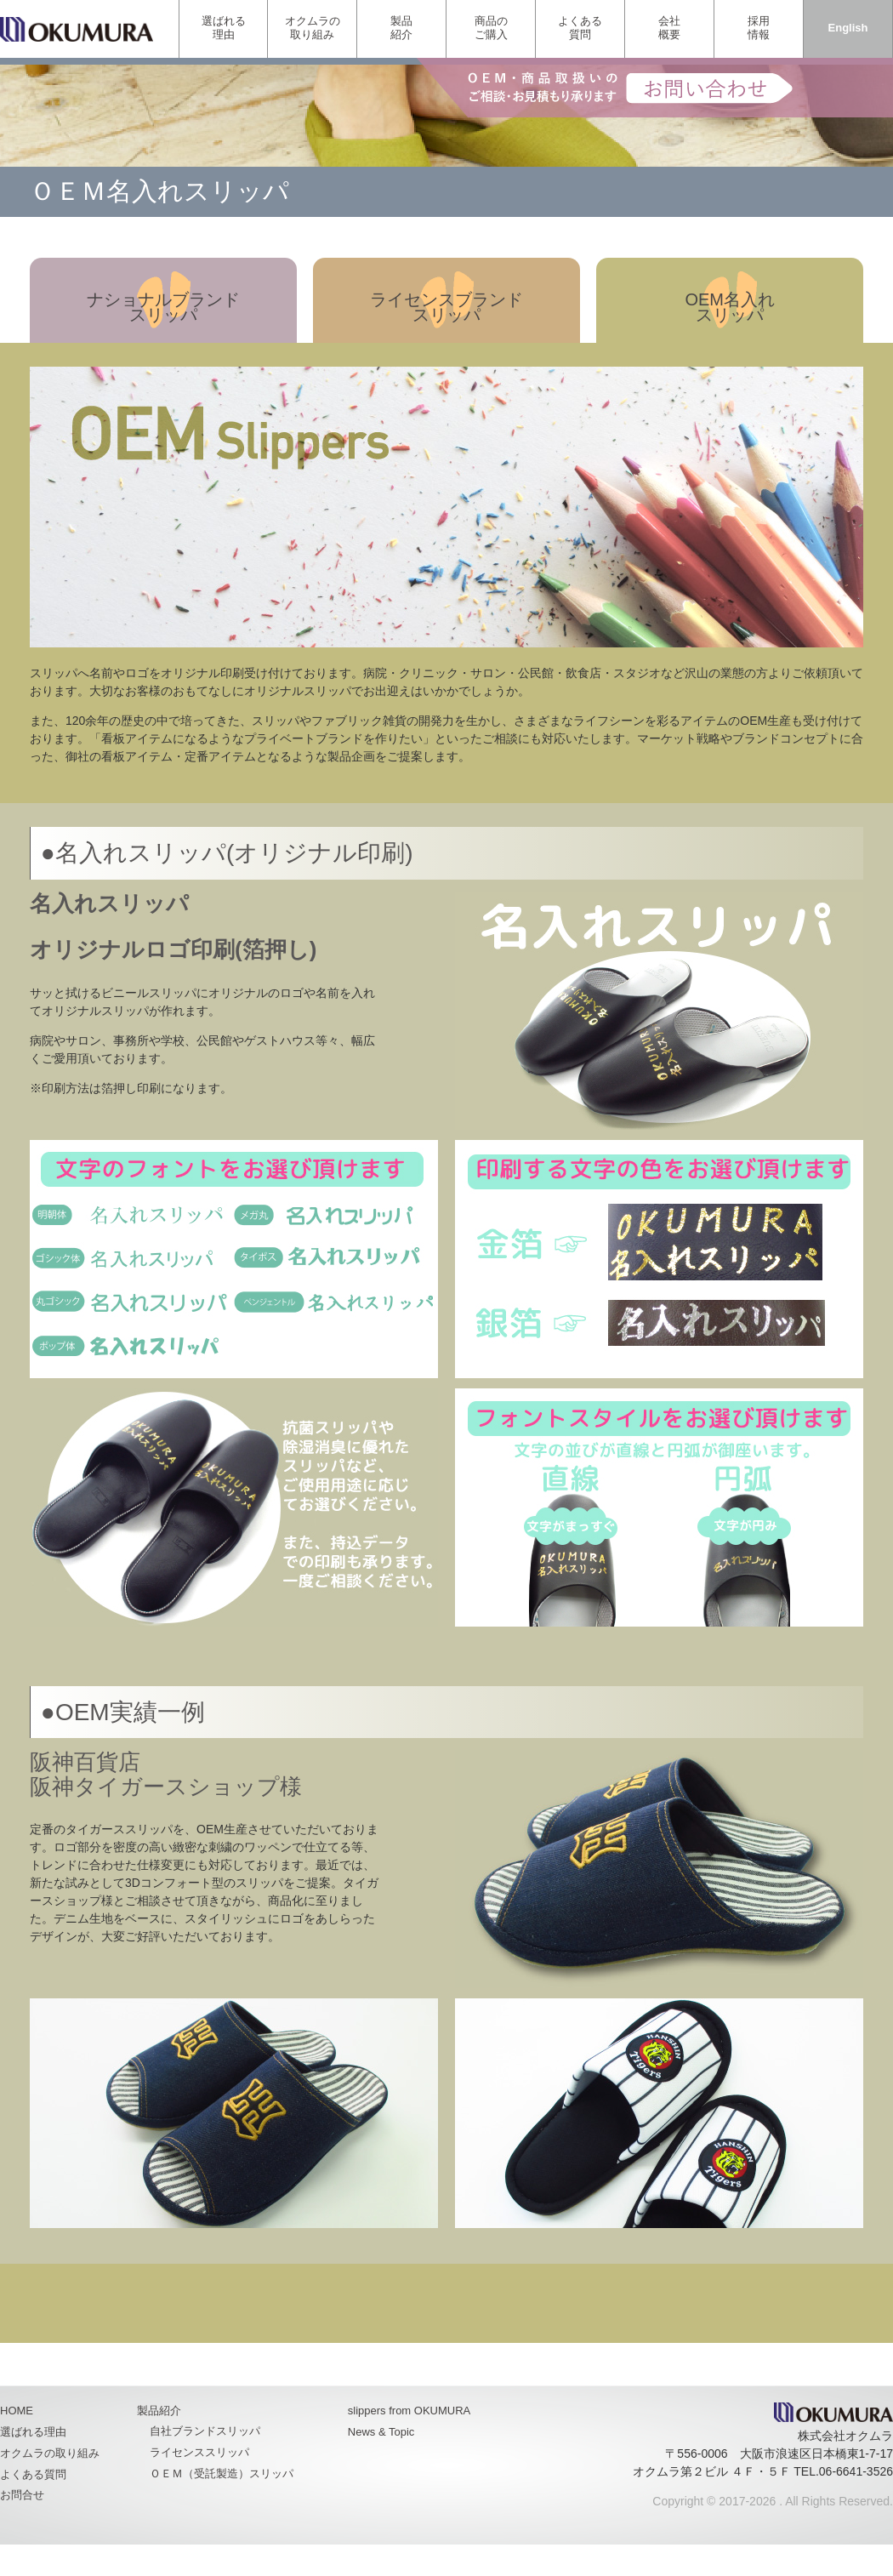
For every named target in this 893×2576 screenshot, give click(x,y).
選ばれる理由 (224, 27)
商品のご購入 (491, 27)
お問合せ (22, 2494)
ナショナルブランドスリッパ (163, 307)
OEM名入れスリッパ (730, 307)
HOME (16, 2410)
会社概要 (669, 27)
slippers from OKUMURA (409, 2410)
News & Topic (381, 2431)
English (848, 27)
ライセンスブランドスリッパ (446, 307)
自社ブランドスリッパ (205, 2431)
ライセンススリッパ (199, 2452)
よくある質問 (580, 27)
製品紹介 (401, 27)
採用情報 (759, 27)
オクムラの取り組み (312, 27)
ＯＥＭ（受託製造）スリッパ (221, 2473)
